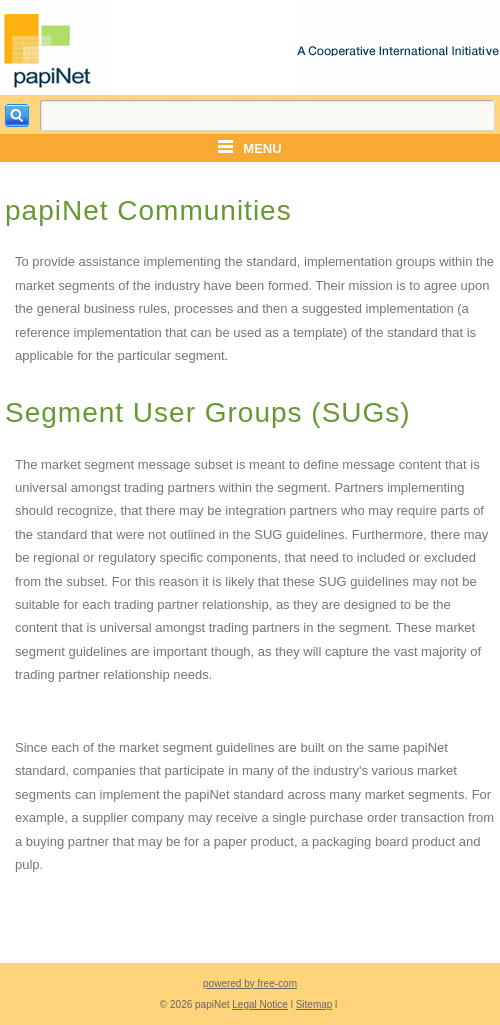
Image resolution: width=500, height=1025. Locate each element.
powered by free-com (250, 983)
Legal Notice (260, 1004)
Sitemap (314, 1004)
